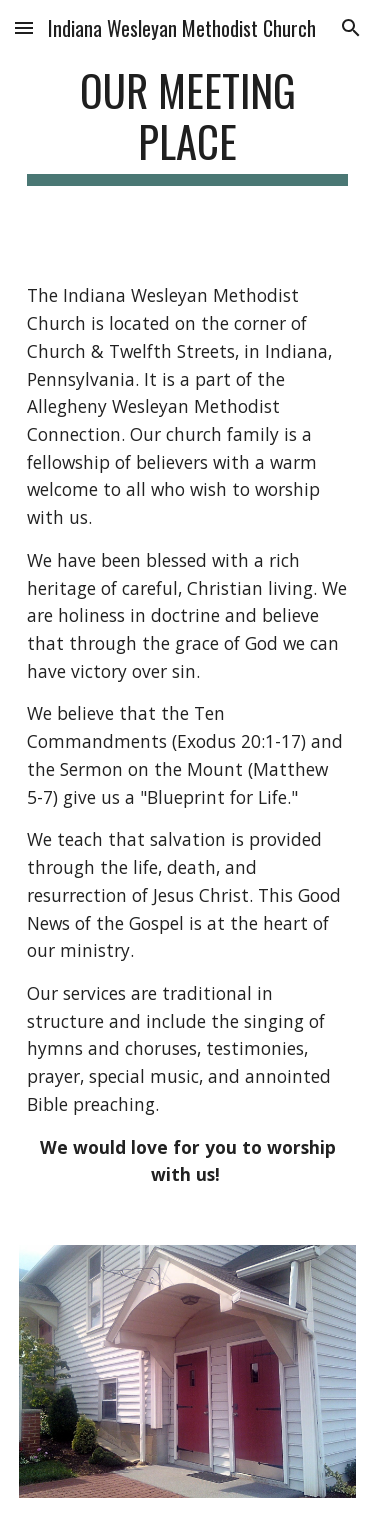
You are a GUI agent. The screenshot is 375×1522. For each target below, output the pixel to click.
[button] (24, 27)
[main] (188, 125)
